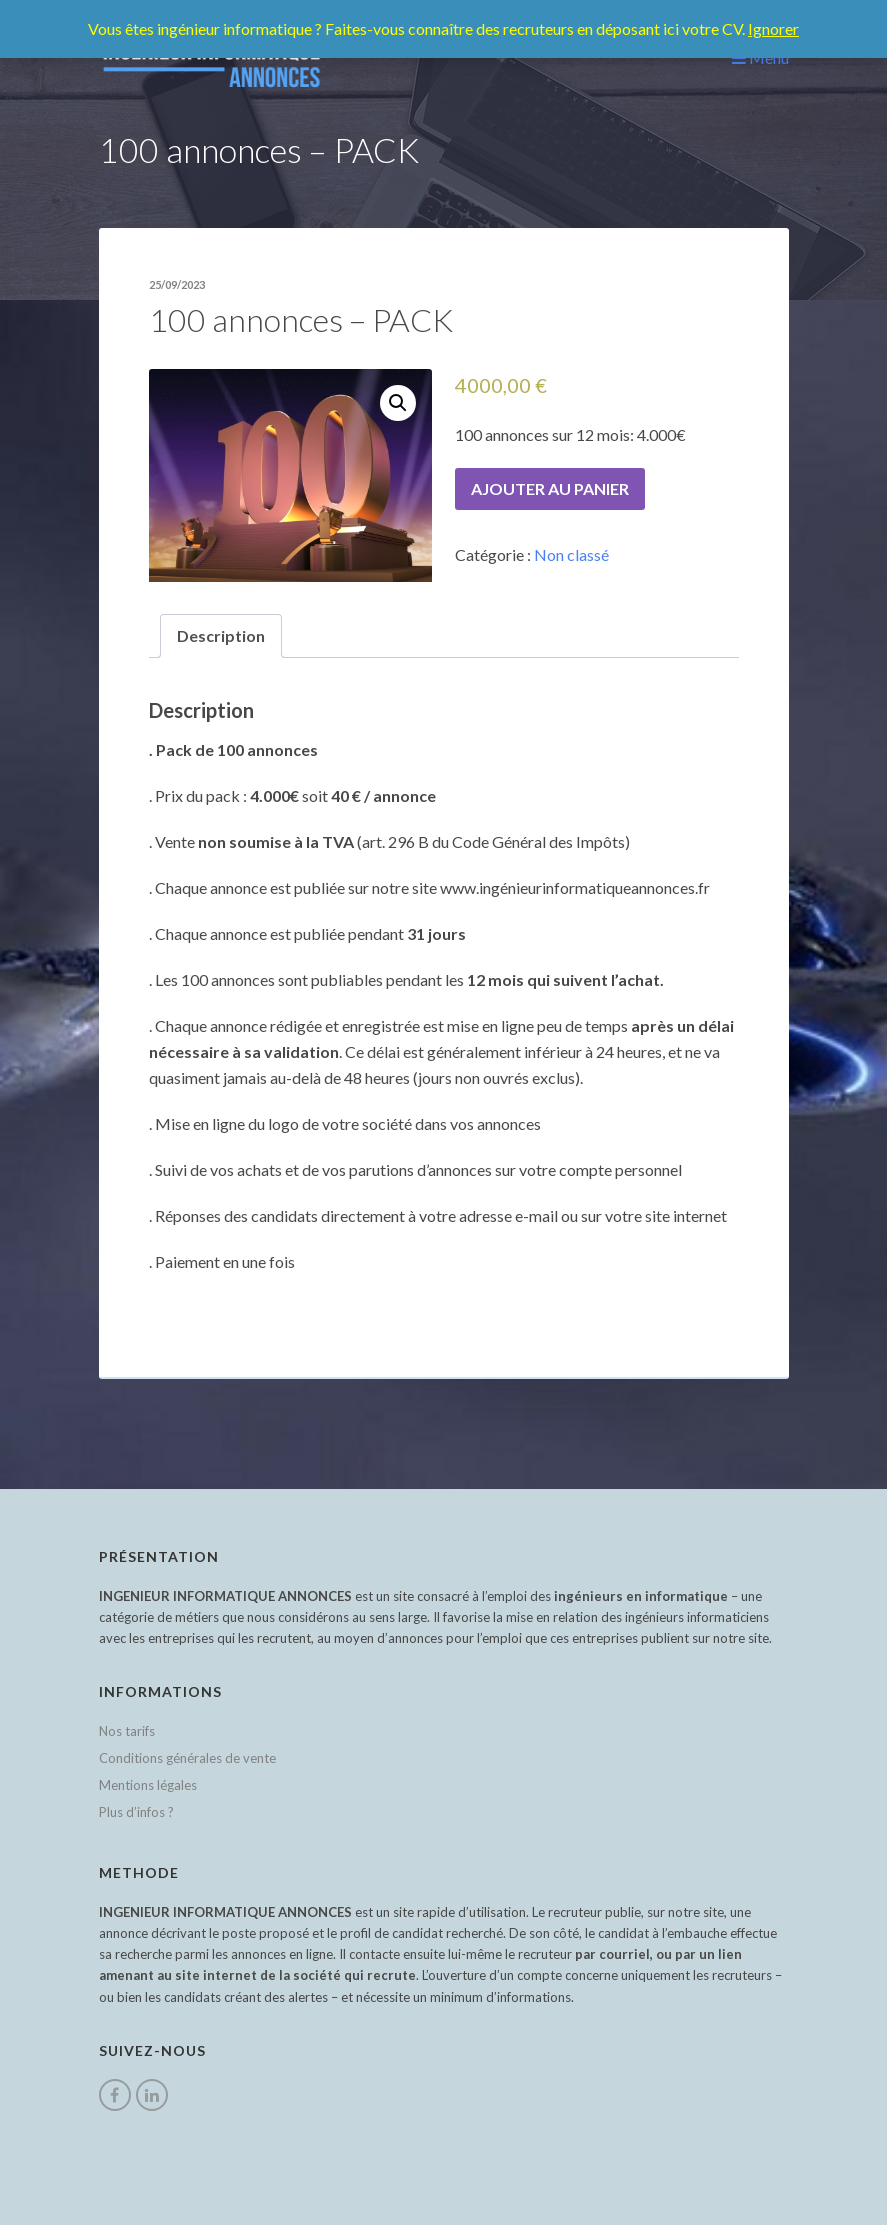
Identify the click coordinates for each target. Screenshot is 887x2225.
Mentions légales (148, 1785)
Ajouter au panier (550, 488)
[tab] (221, 636)
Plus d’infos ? (136, 1812)
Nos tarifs (127, 1731)
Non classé (571, 554)
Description (221, 635)
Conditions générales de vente (187, 1758)
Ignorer (773, 28)
